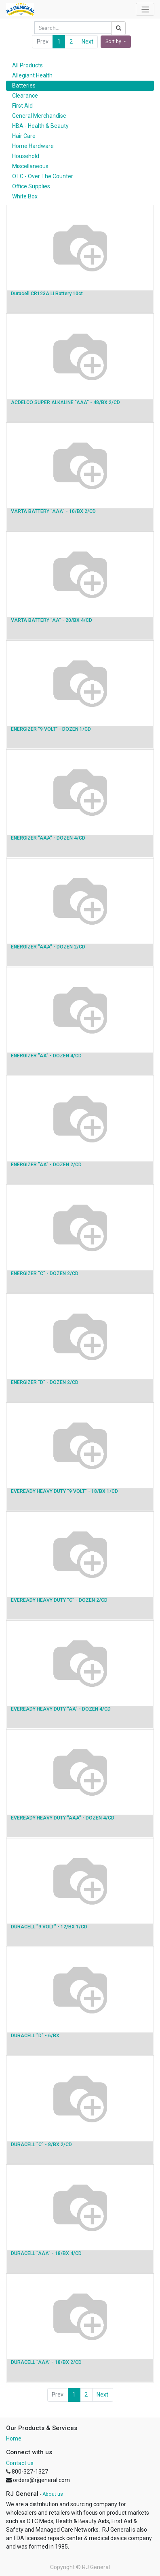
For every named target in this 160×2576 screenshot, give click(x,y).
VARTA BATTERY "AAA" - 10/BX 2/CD (53, 511)
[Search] (118, 28)
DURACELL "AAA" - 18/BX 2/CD (46, 2362)
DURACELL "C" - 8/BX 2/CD (41, 2144)
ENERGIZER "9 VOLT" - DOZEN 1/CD (51, 729)
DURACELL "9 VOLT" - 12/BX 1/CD (49, 1927)
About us (52, 2494)
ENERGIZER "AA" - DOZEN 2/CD (46, 1164)
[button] (116, 41)
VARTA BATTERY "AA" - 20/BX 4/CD (51, 620)
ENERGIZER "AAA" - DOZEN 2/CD (48, 947)
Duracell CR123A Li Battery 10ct (47, 293)
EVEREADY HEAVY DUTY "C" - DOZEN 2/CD (59, 1600)
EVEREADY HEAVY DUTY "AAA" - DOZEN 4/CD (62, 1818)
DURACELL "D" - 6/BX (35, 2035)
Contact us (20, 2463)
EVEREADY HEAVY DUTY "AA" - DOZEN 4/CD (61, 1709)
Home (13, 2438)
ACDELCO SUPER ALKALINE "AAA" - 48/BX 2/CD (65, 402)
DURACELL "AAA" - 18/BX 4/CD (46, 2253)
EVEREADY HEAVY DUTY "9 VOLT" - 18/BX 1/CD (64, 1491)
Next (87, 41)
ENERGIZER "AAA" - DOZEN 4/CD (48, 838)
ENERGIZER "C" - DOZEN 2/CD (44, 1273)
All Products (27, 65)
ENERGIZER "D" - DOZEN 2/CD (44, 1382)
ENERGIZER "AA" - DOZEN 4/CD (46, 1056)
